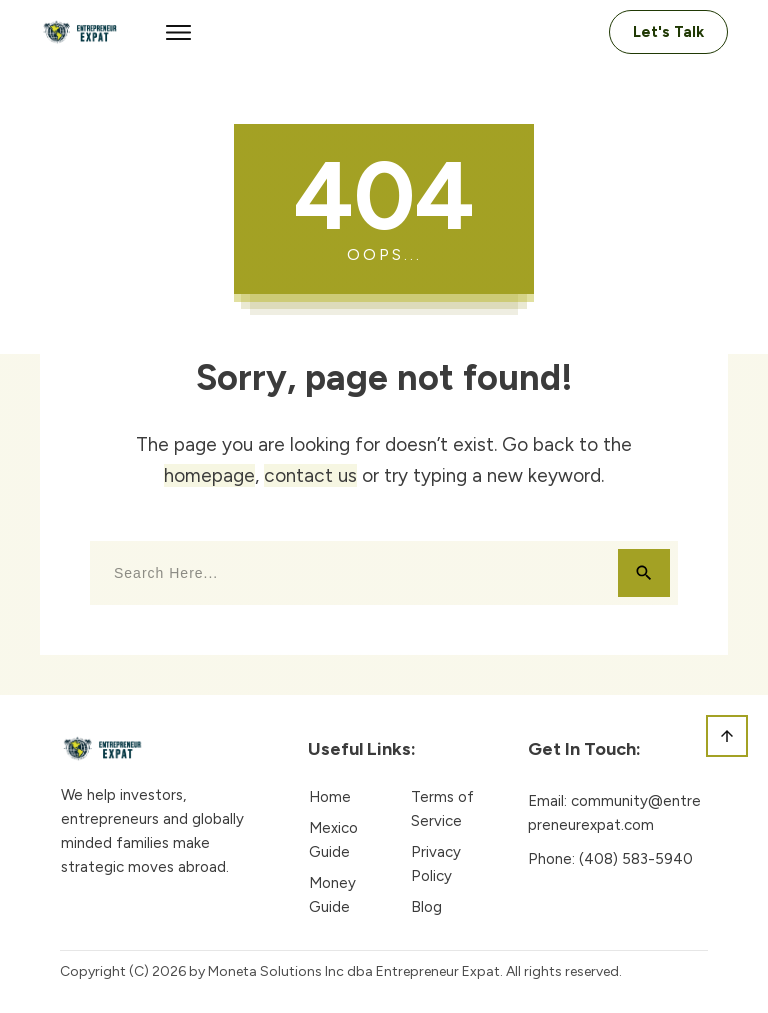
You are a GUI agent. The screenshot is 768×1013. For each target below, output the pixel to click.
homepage (209, 475)
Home (330, 797)
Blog (426, 907)
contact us (310, 475)
